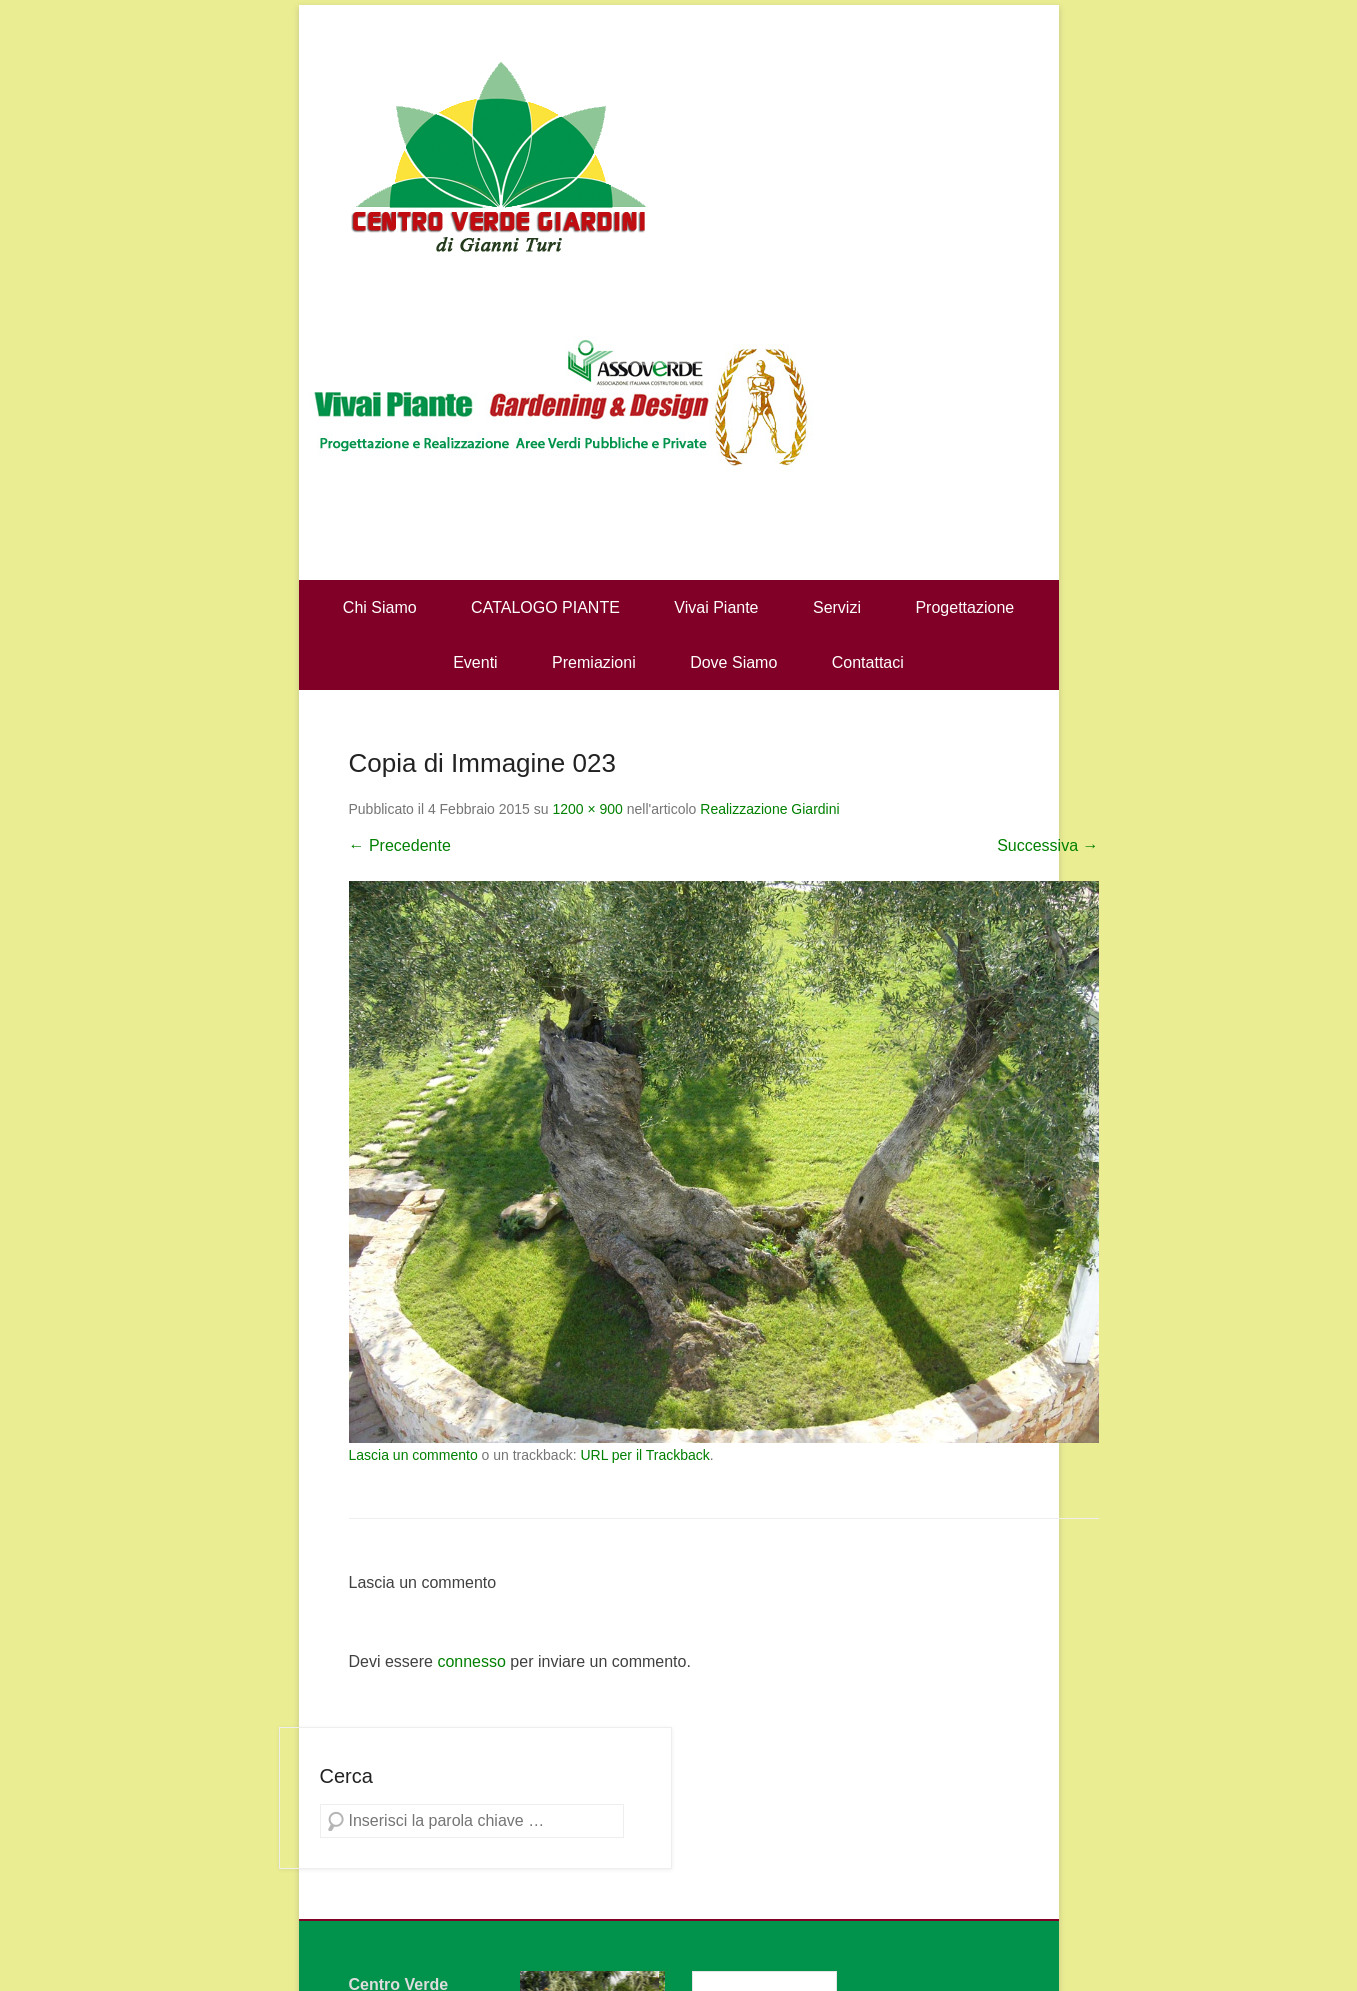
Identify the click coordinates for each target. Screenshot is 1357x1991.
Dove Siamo (733, 662)
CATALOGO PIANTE (545, 607)
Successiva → (1047, 845)
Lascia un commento (413, 1455)
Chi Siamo (380, 607)
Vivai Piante (716, 607)
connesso (471, 1661)
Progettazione (964, 607)
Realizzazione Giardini (769, 809)
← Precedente (400, 845)
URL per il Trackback (644, 1455)
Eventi (475, 662)
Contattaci (868, 662)
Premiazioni (594, 662)
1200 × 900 (587, 809)
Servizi (837, 607)
